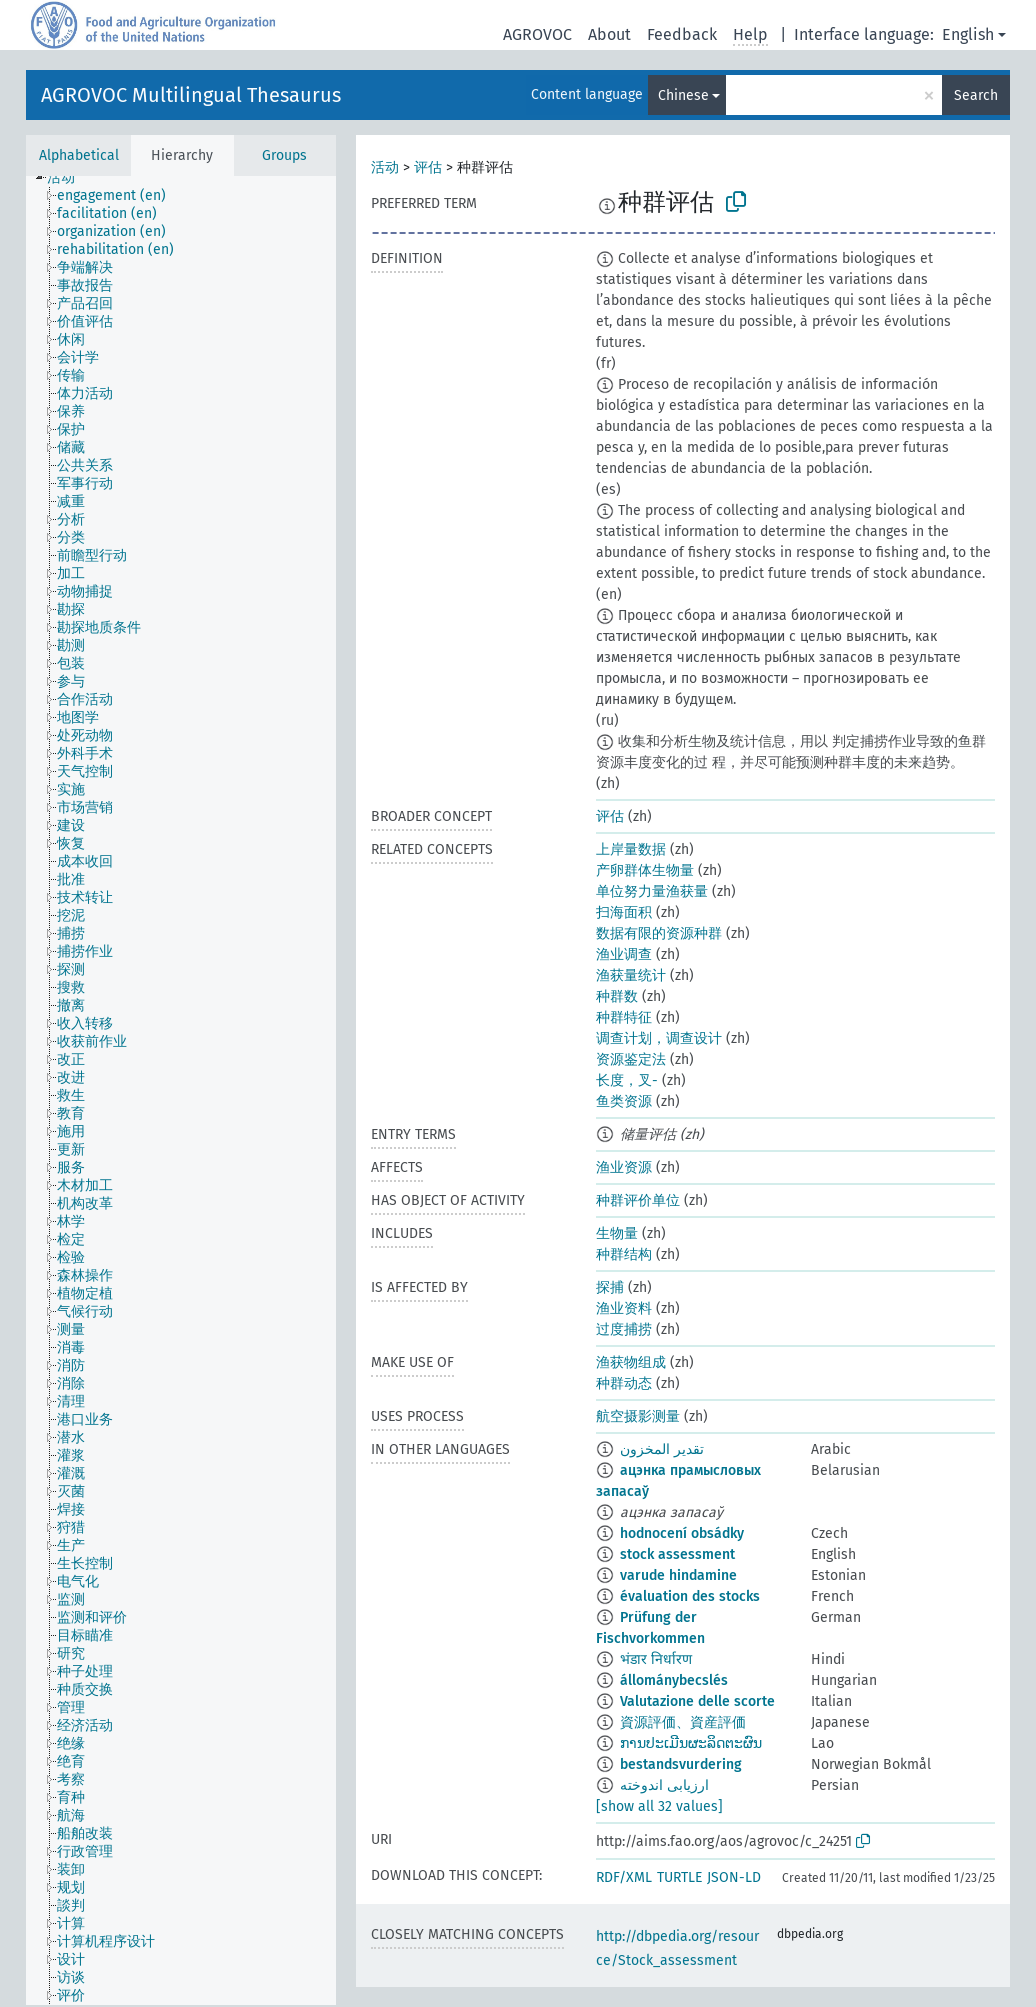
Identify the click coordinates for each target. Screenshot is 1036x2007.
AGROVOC (537, 34)
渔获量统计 (631, 975)
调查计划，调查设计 (659, 1038)
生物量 (617, 1233)
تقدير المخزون (662, 1449)
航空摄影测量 (638, 1416)
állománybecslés (674, 1680)
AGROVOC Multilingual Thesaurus (191, 95)
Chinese (683, 95)
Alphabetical (79, 155)
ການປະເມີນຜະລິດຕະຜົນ (691, 1743)
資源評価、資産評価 (683, 1722)
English (968, 34)
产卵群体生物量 (645, 870)
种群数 (617, 996)
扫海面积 (624, 912)
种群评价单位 (638, 1200)
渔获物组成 (631, 1362)
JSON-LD (734, 1877)
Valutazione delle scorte (697, 1701)
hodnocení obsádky (682, 1533)
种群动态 (624, 1383)
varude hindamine (678, 1575)
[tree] (181, 1090)
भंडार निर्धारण (656, 1659)
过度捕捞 (624, 1329)
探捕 (610, 1287)
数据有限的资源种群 (659, 933)
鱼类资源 (624, 1101)
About (609, 34)
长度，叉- (627, 1080)
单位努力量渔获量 (652, 891)
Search (976, 95)
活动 (385, 167)
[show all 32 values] (659, 1806)
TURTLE (679, 1877)
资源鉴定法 (631, 1059)
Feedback (682, 34)
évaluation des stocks (690, 1596)
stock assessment (677, 1554)
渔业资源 (624, 1167)
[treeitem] (69, 178)
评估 (428, 167)
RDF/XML (624, 1877)
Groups (284, 155)
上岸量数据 (631, 849)
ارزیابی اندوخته (664, 1785)
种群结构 (624, 1254)
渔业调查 (624, 954)
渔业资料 (624, 1308)
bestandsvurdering (681, 1764)
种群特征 (624, 1017)
